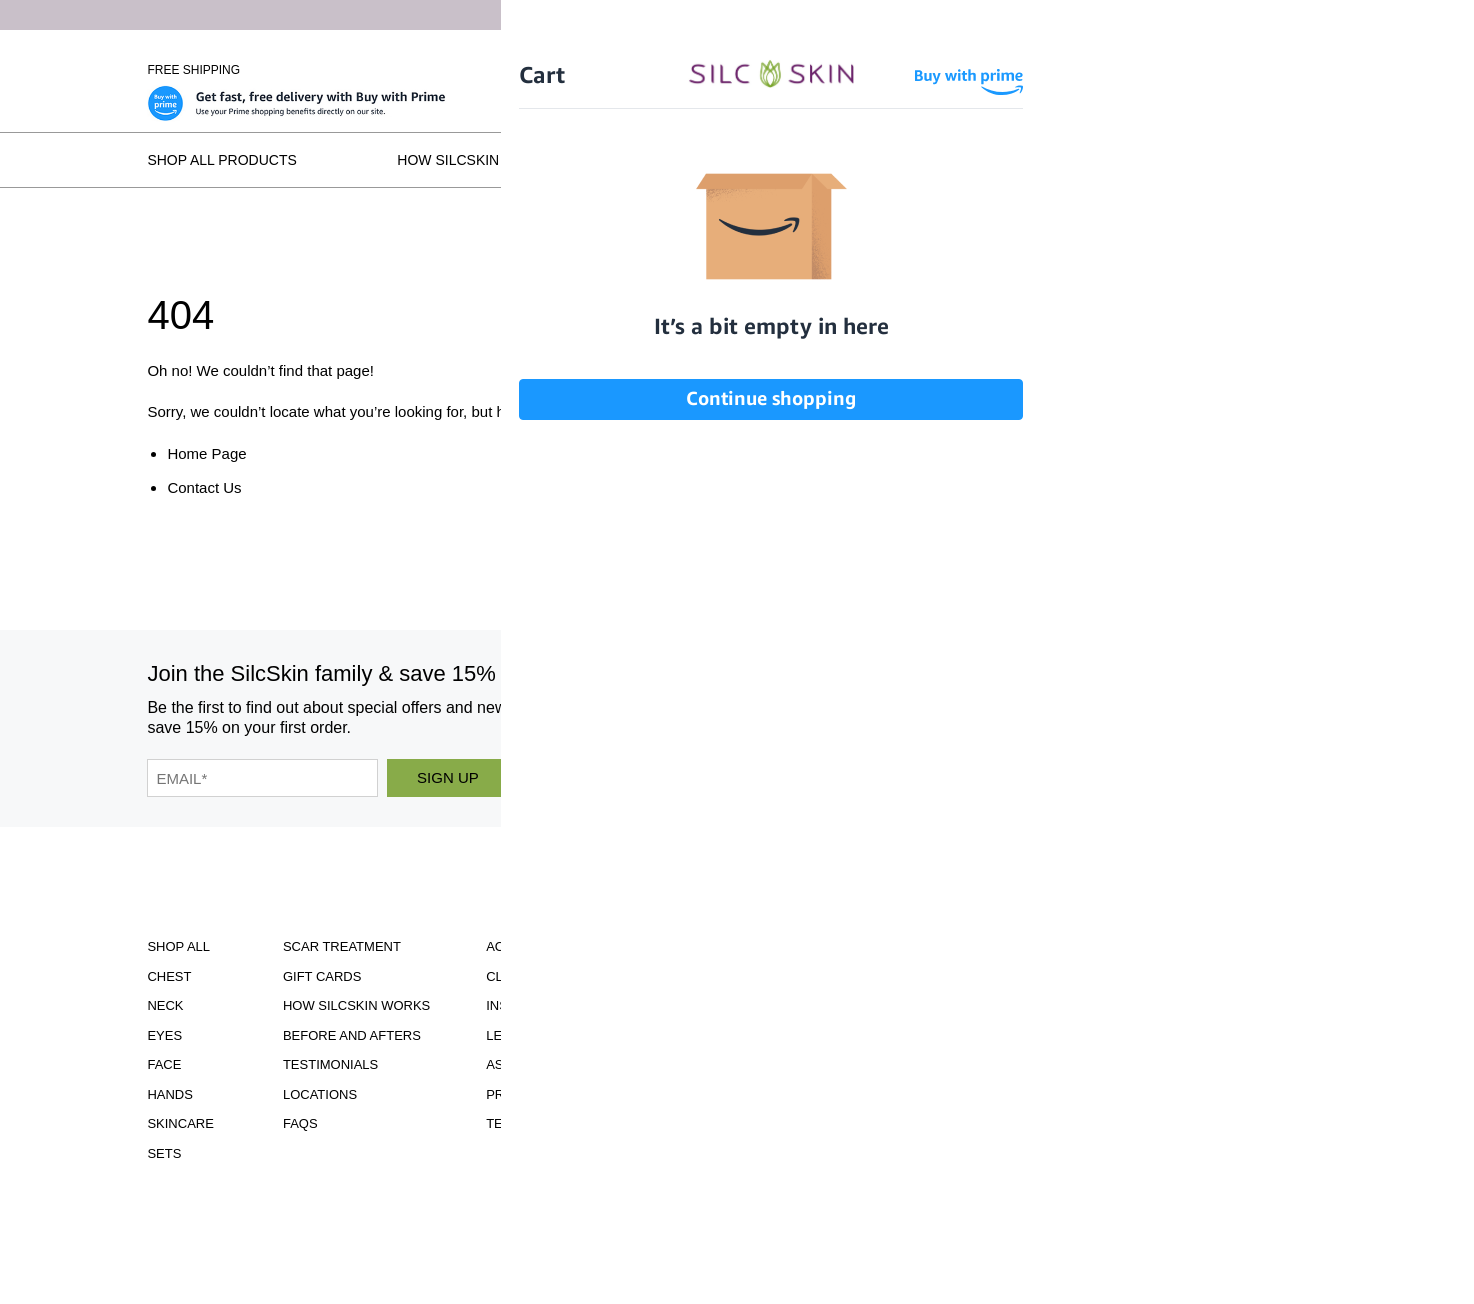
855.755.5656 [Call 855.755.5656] (803, 1088)
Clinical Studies (545, 976)
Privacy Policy (539, 1094)
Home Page (206, 453)
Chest (169, 976)
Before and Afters (731, 160)
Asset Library (536, 1064)
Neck (165, 1005)
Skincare (180, 1123)
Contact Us (204, 487)
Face (164, 1064)
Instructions (535, 1005)
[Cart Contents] (1211, 70)
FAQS (300, 1123)
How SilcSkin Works (476, 160)
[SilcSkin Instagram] (870, 713)
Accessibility (534, 946)
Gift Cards (322, 976)
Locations (1149, 160)
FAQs (1307, 160)
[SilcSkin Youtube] (983, 713)
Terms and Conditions (566, 1123)
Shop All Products (221, 160)
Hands (170, 1094)
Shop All (178, 946)
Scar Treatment (342, 946)
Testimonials (957, 160)
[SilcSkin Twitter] (1112, 713)
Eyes (164, 1035)
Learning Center (548, 1035)
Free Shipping (193, 70)
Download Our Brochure (802, 952)
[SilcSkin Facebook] (924, 713)
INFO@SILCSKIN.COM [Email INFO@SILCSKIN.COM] (802, 1106)
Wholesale (1289, 70)
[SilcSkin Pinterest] (1048, 713)
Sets (164, 1153)
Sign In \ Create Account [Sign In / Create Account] (1089, 70)
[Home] (737, 71)
